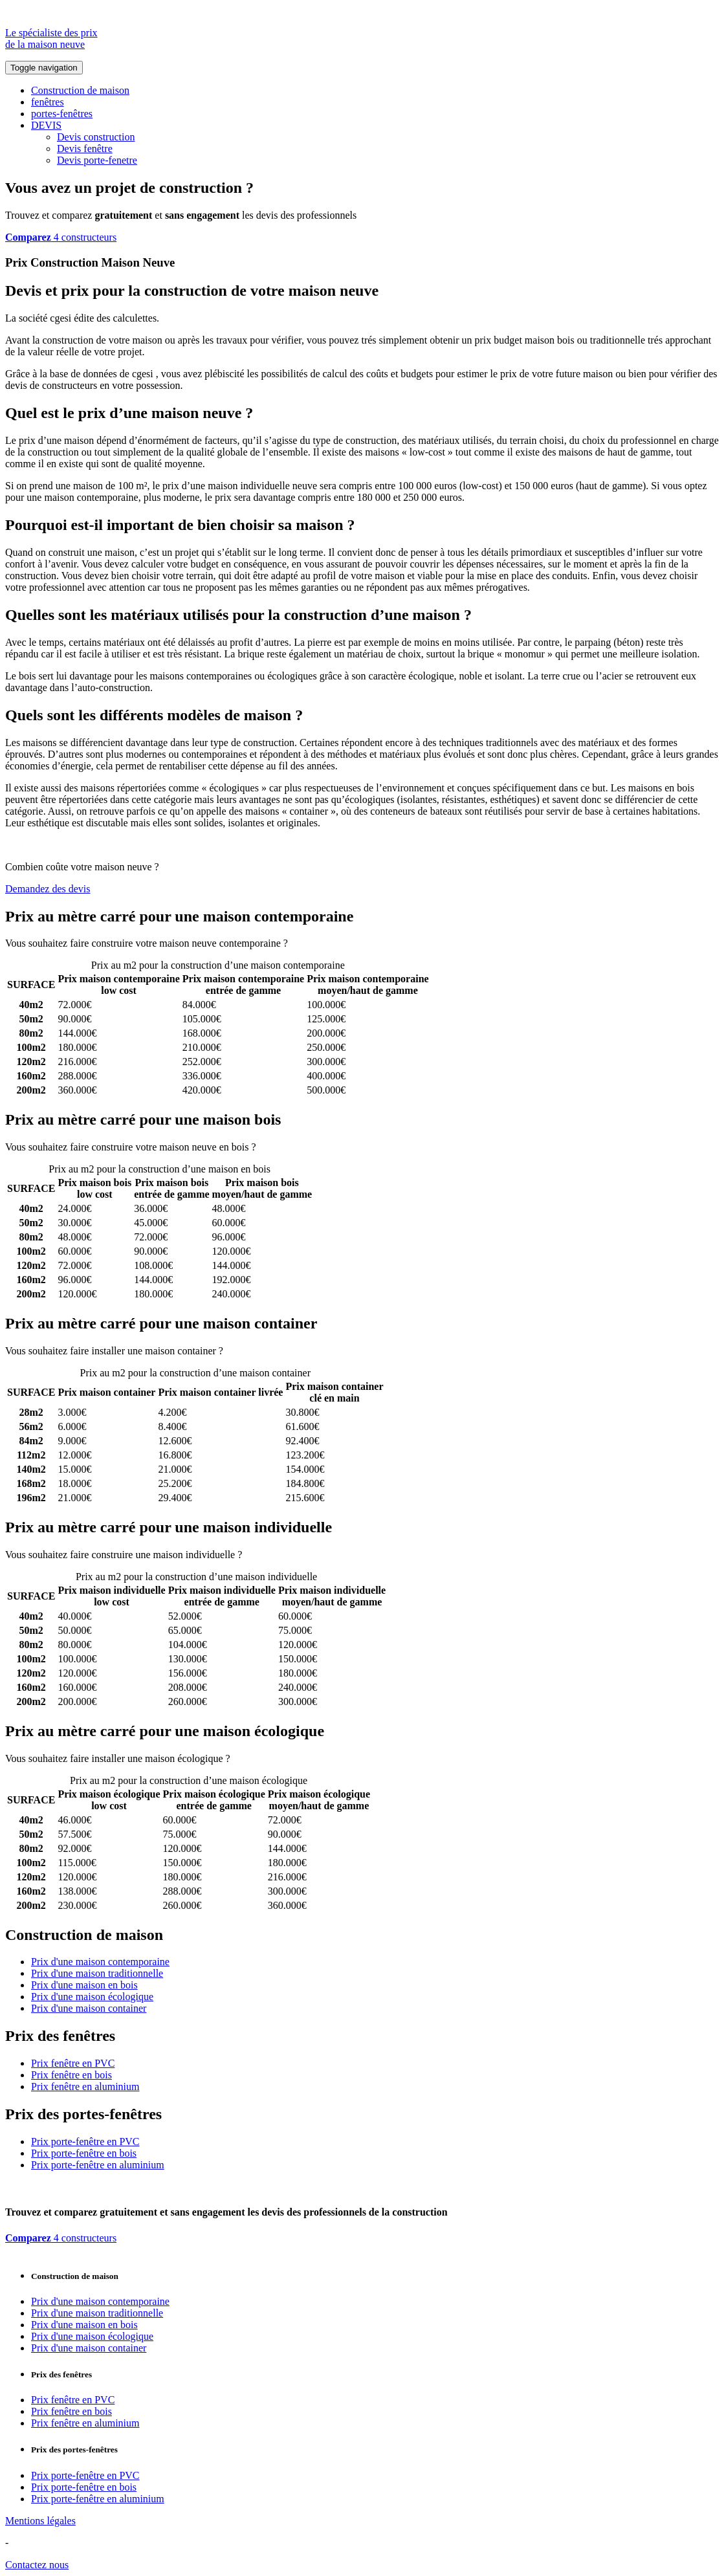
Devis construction (96, 136)
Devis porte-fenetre (97, 160)
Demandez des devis (48, 888)
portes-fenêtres (62, 113)
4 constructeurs (60, 237)
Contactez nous (37, 2564)
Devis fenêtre (85, 148)
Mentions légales (40, 2520)
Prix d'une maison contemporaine (100, 1961)
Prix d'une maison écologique (92, 1996)
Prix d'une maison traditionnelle (97, 1973)
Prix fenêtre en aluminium (85, 2086)
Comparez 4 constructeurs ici (351, 943)
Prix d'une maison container (88, 2008)
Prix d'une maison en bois (84, 1984)
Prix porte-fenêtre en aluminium (97, 2164)
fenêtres (47, 101)
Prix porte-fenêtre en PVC (85, 2141)
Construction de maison (80, 90)
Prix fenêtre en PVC (73, 2063)
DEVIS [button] (46, 125)
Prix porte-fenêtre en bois (84, 2153)
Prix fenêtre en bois (71, 2074)
